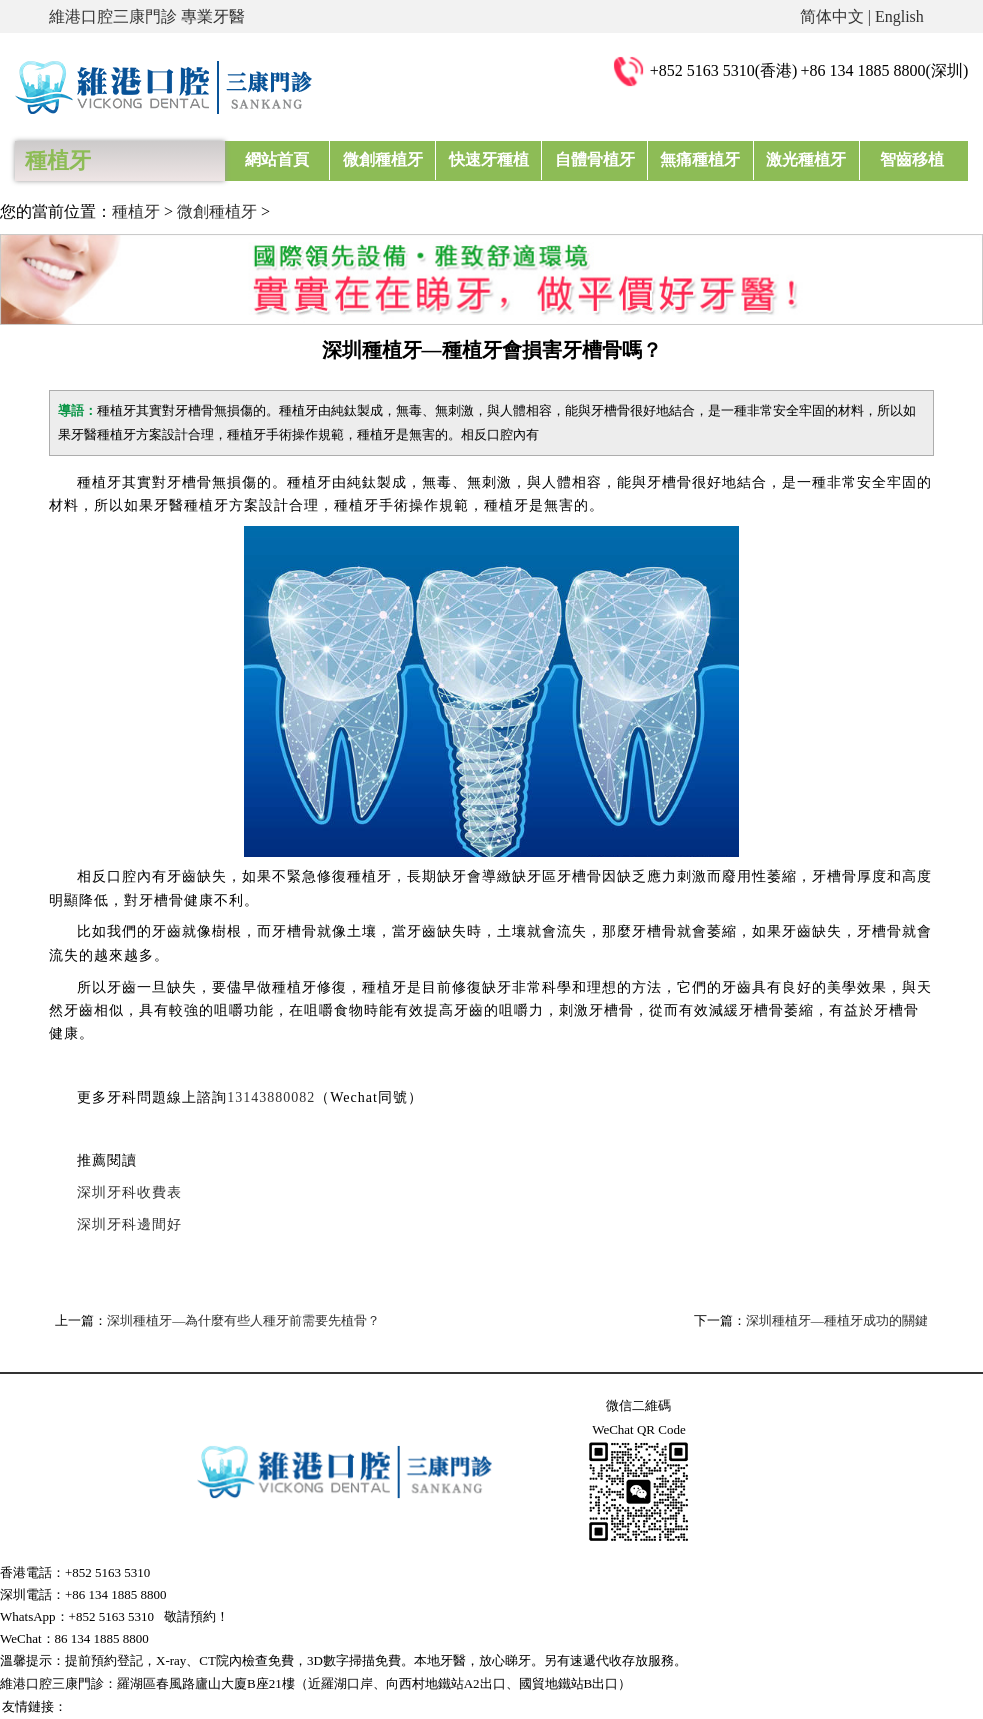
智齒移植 (912, 159)
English (899, 16)
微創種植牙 (383, 159)
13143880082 (271, 1097)
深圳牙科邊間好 (129, 1224)
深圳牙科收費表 (129, 1192)
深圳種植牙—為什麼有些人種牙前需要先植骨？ (243, 1320)
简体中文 (832, 16)
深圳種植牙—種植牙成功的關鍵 (837, 1320)
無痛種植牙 (700, 159)
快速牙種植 (489, 159)
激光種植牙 (806, 159)
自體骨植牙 (595, 159)
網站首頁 (277, 159)
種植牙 (136, 211)
